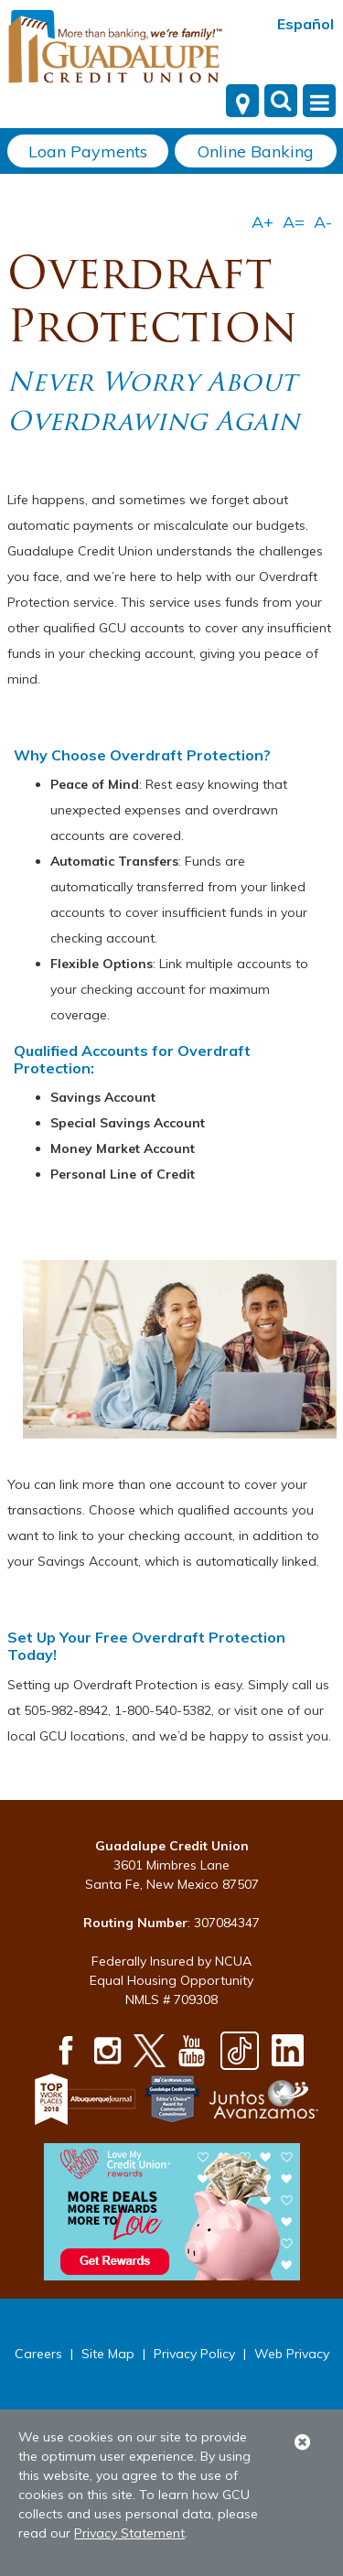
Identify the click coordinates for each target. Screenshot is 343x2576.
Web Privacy (291, 2353)
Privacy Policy (194, 2353)
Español (305, 24)
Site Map (107, 2353)
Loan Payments (87, 151)
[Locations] (242, 100)
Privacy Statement (129, 2533)
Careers (38, 2353)
